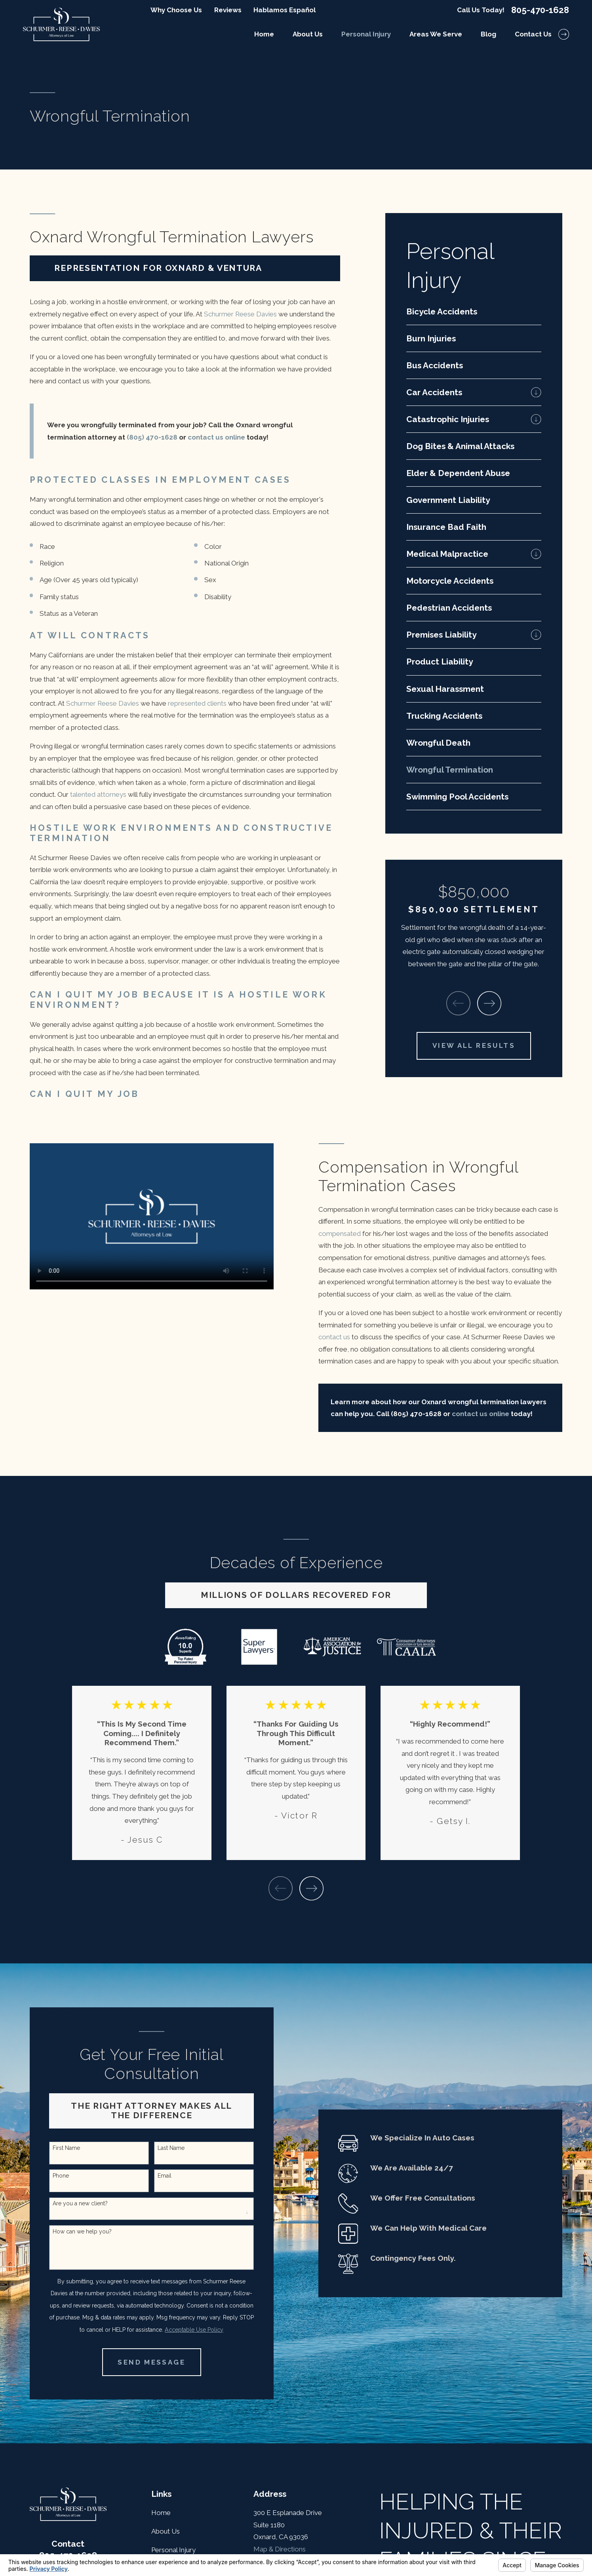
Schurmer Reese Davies (240, 314)
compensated (339, 1234)
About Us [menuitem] (308, 34)
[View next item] (489, 1003)
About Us (165, 2531)
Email (164, 2175)
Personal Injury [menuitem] (366, 34)
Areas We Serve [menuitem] (435, 34)
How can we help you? (82, 2231)
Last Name (171, 2148)
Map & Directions (279, 2549)
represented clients (197, 703)
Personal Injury (173, 2550)
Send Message (151, 2362)
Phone (61, 2175)
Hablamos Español (284, 10)
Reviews (228, 10)
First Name (66, 2148)
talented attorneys (98, 794)
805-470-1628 (540, 10)
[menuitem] (473, 311)
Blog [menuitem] (488, 34)
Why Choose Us (176, 10)
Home (161, 2513)
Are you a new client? (80, 2203)
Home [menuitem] (264, 34)
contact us (334, 1337)
